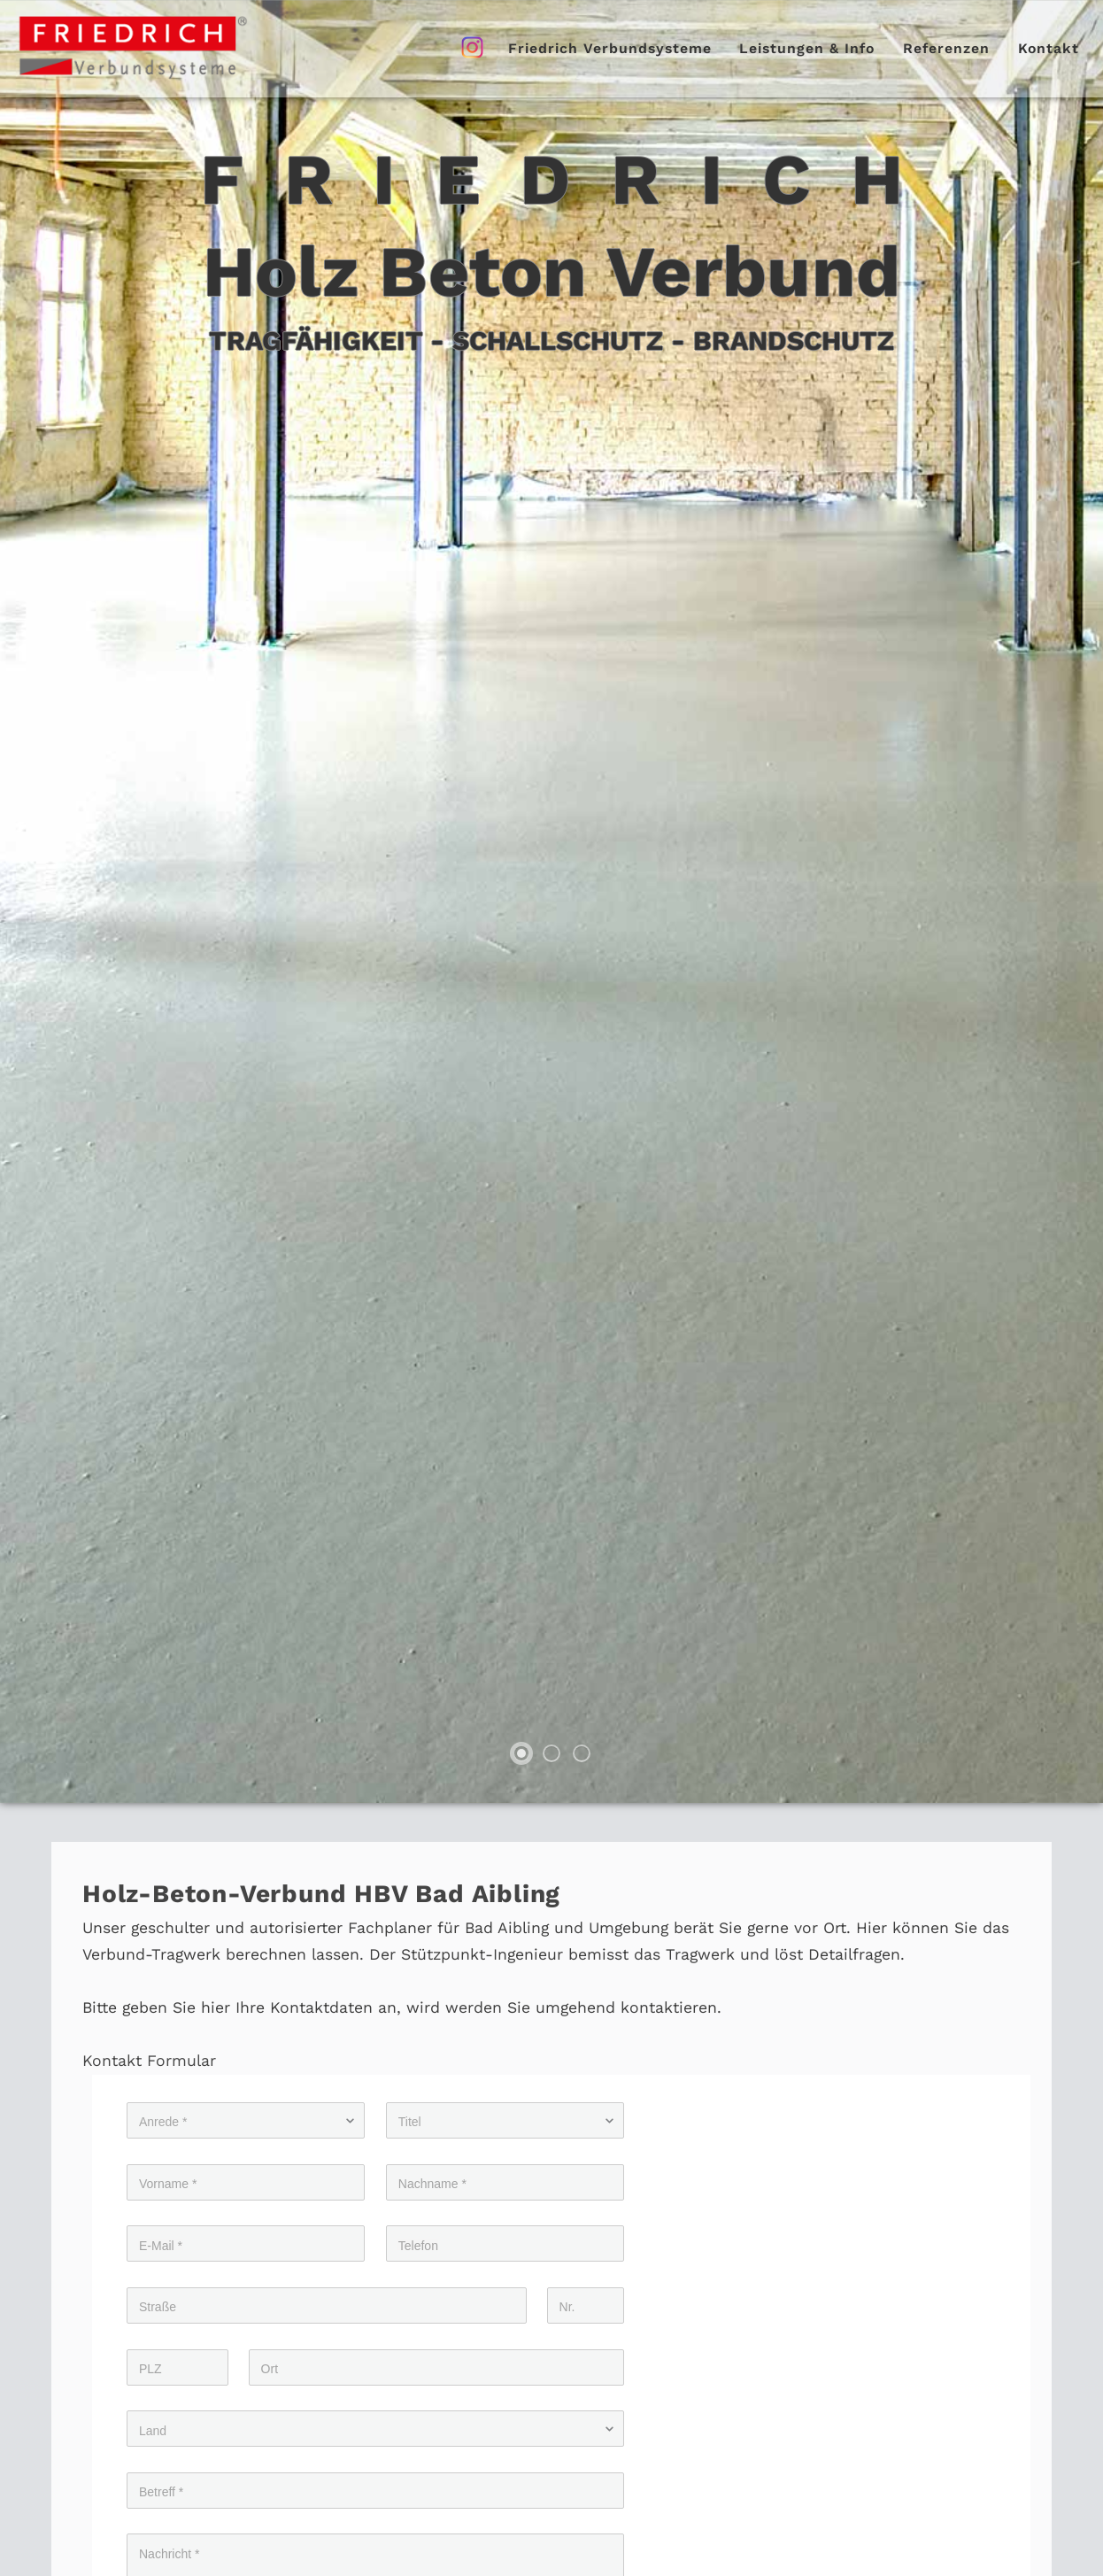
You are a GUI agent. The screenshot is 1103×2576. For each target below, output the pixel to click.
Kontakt (1048, 48)
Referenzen (946, 48)
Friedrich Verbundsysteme (610, 48)
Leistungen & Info (807, 48)
